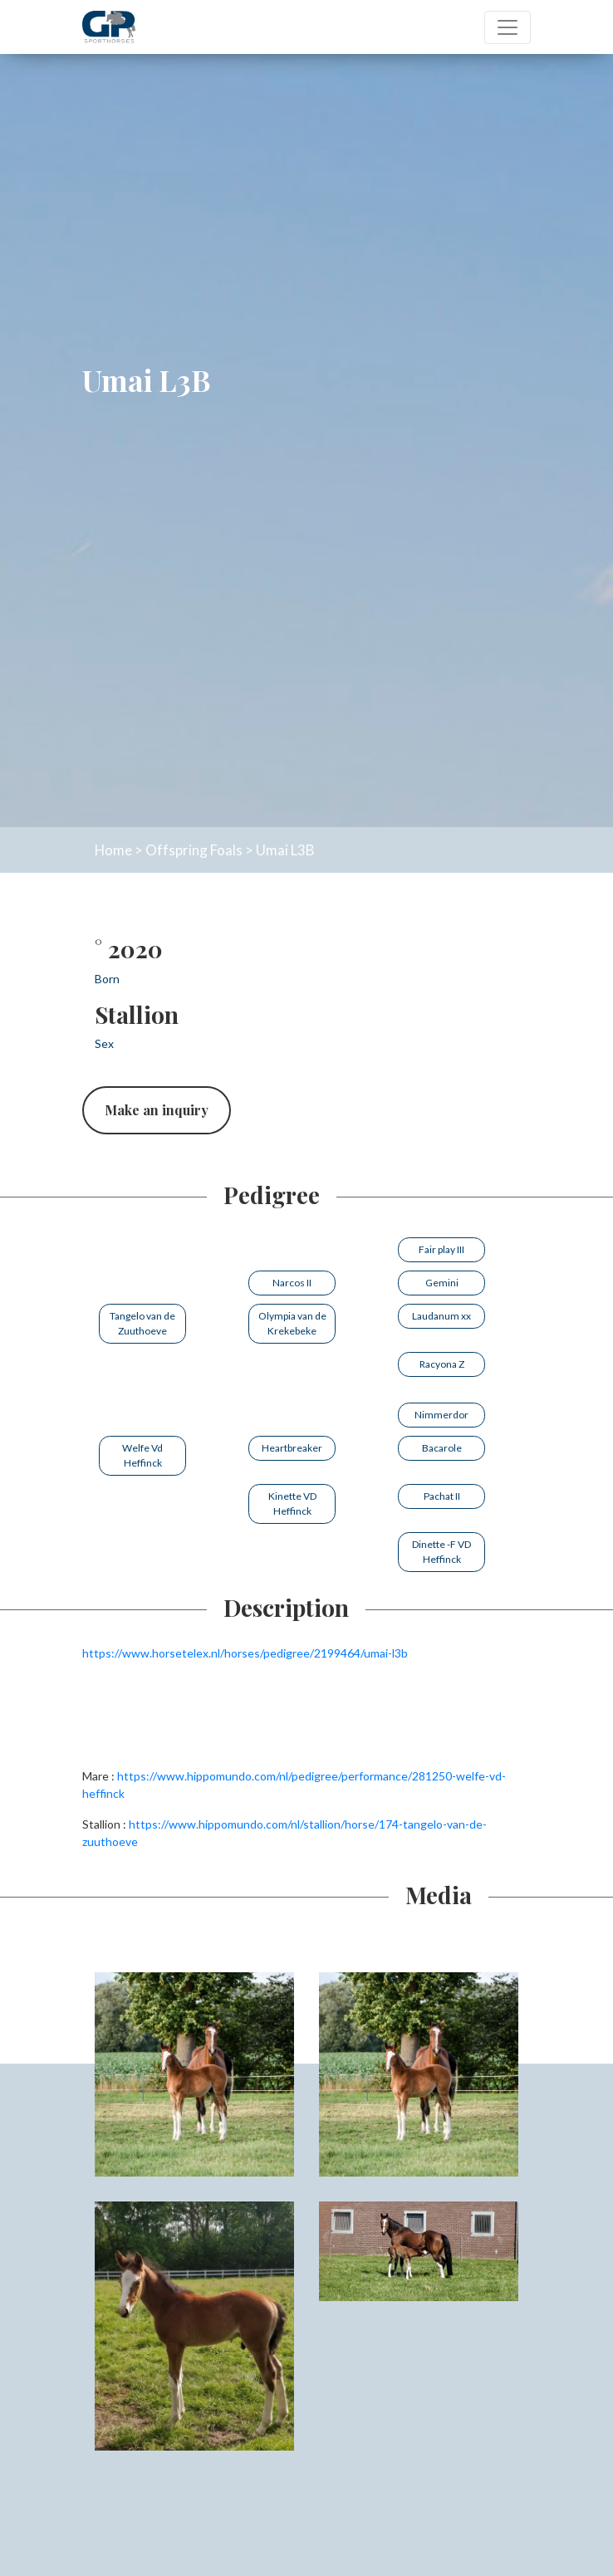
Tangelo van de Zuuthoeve (142, 1323)
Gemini (442, 1282)
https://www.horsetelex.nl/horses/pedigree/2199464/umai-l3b (245, 1653)
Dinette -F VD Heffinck (441, 1551)
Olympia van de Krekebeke (292, 1323)
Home (113, 850)
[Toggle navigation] (507, 27)
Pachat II (442, 1496)
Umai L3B (285, 850)
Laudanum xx (441, 1316)
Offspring (176, 850)
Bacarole (442, 1448)
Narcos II (291, 1282)
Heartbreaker (292, 1448)
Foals (226, 850)
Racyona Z (441, 1364)
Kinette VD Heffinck (292, 1503)
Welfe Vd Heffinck (142, 1455)
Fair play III (441, 1249)
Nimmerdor (441, 1414)
